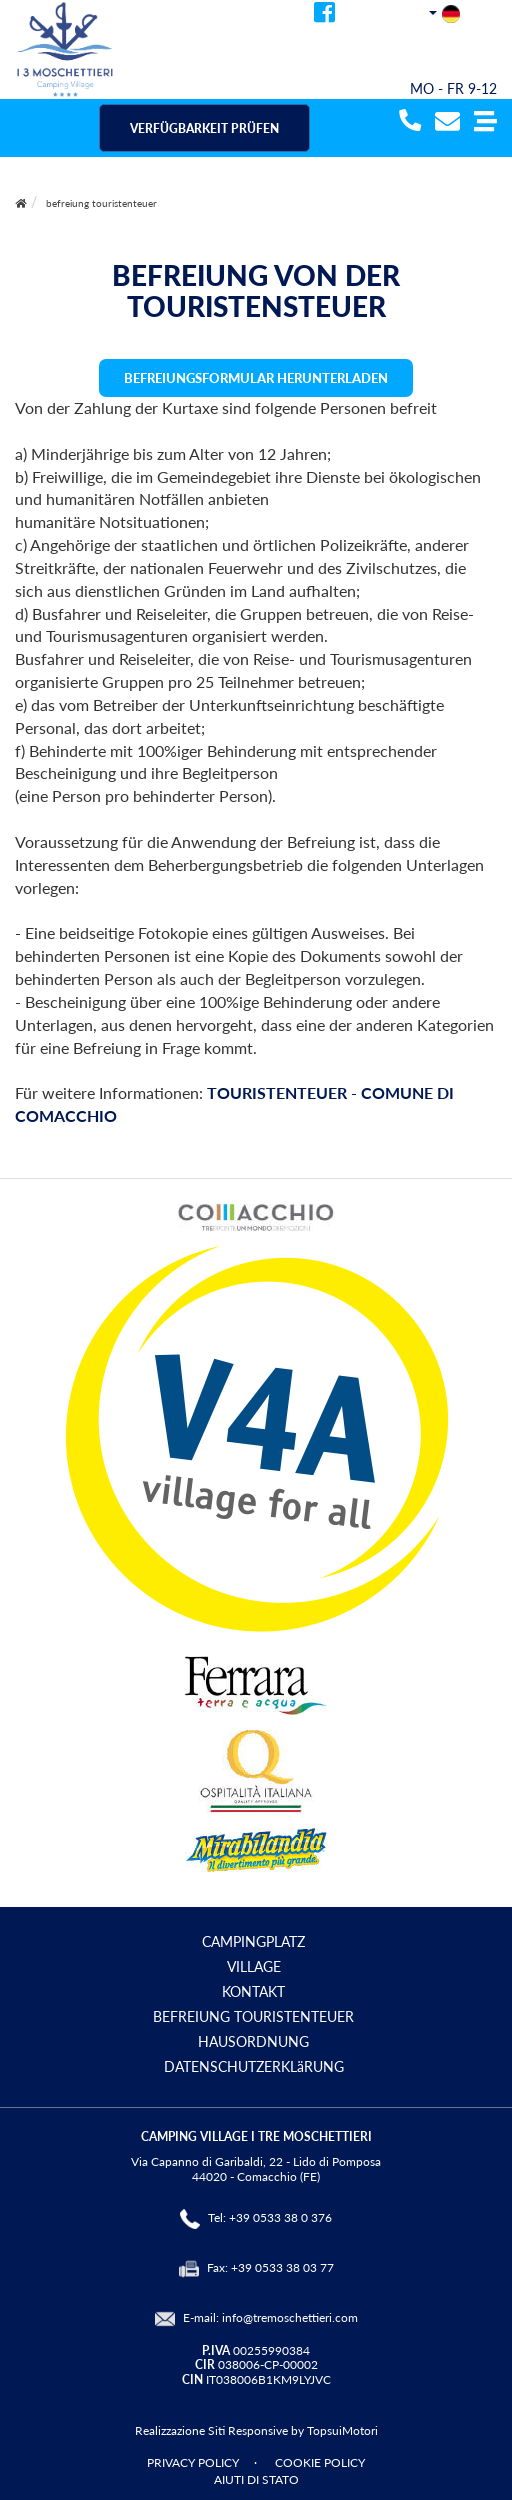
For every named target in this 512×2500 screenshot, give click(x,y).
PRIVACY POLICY (193, 2462)
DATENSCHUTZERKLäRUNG (254, 2066)
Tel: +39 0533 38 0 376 (270, 2217)
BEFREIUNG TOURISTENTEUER (253, 2016)
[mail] (447, 122)
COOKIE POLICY (320, 2462)
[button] (485, 122)
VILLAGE (254, 1966)
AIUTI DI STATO (256, 2479)
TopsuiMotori (342, 2430)
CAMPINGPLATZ (253, 1941)
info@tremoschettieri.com (290, 2317)
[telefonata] (407, 122)
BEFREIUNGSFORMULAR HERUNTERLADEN (256, 378)
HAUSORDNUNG (253, 2041)
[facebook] (324, 15)
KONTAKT (253, 1991)
